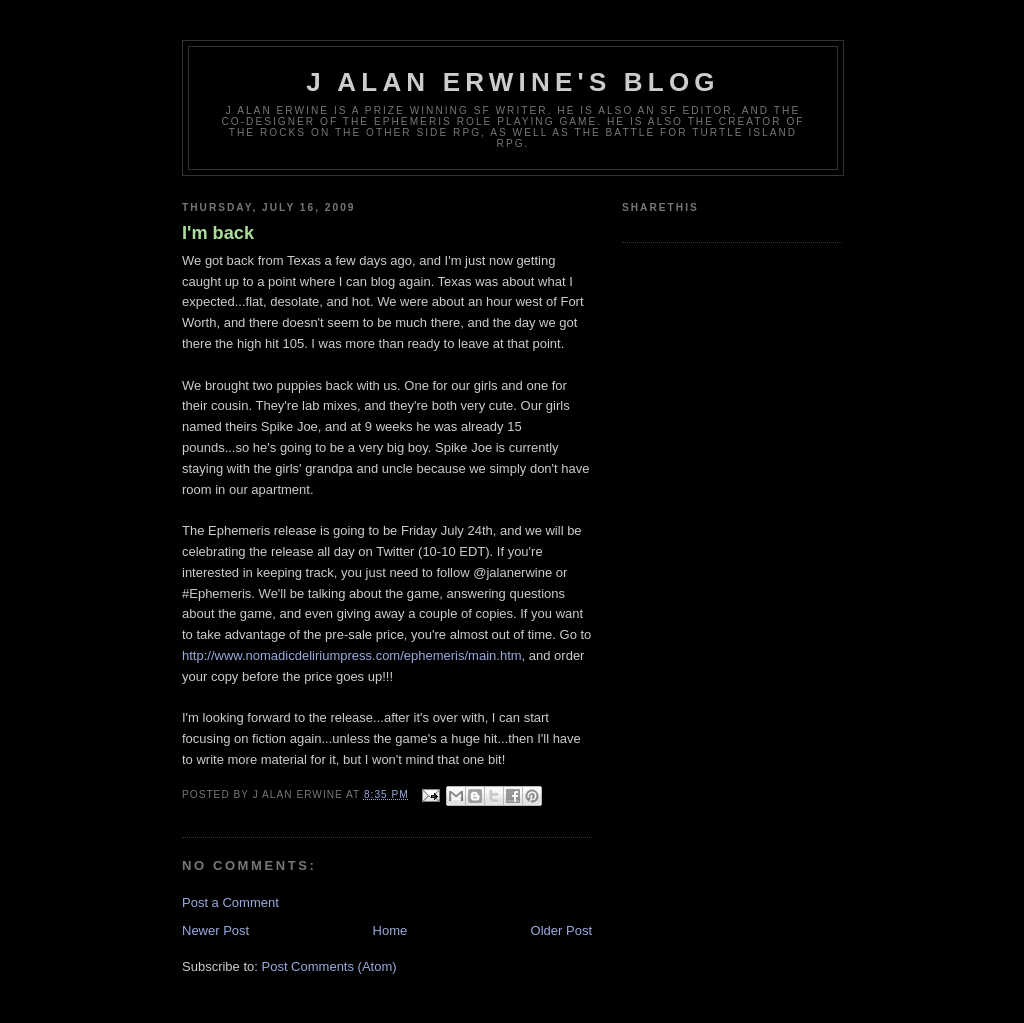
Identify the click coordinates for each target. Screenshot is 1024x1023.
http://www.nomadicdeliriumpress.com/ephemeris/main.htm (352, 655)
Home (390, 930)
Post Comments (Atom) (329, 966)
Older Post (561, 930)
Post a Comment (230, 902)
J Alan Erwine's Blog (513, 82)
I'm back (218, 233)
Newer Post (215, 930)
